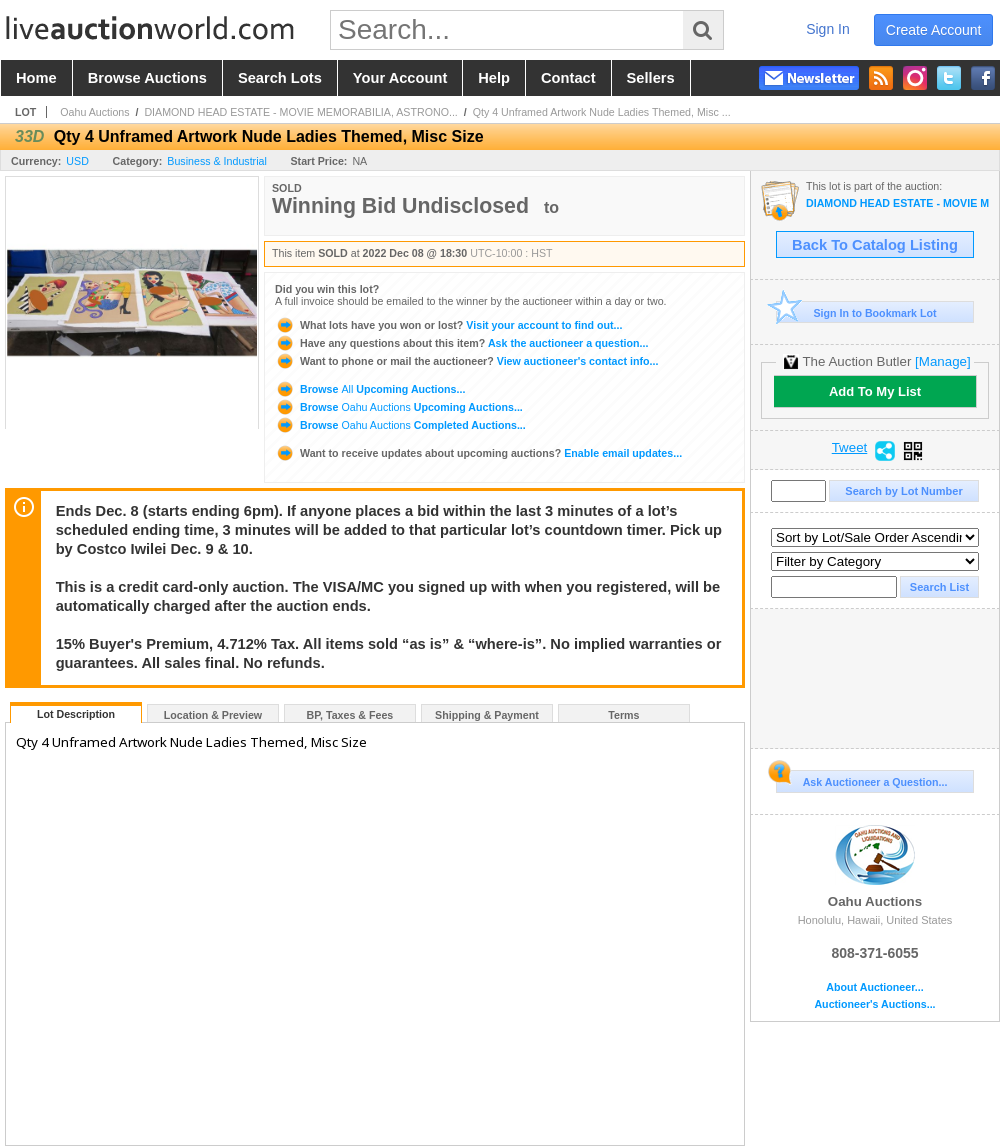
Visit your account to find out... (448, 325)
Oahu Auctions (94, 112)
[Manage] (942, 361)
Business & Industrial (217, 161)
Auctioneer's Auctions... (874, 1004)
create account (934, 30)
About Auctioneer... (874, 987)
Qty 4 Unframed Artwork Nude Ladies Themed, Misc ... (602, 112)
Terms (623, 715)
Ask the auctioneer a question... (461, 343)
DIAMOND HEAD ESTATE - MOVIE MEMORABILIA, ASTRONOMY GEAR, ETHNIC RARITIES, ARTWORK (897, 203)
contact (568, 78)
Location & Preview (213, 715)
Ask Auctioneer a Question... (861, 779)
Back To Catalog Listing (875, 245)
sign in (828, 29)
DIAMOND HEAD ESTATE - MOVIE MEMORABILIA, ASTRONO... (300, 112)
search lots (280, 78)
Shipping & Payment (487, 715)
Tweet (850, 448)
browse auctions (147, 78)
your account (400, 78)
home (36, 78)
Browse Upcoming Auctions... (370, 389)
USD (77, 161)
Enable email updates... (478, 453)
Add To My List (875, 391)
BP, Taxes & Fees (350, 715)
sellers (651, 78)
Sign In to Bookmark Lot (856, 312)
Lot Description (76, 714)
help (494, 78)
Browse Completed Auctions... (400, 425)
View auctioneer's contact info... (466, 361)
